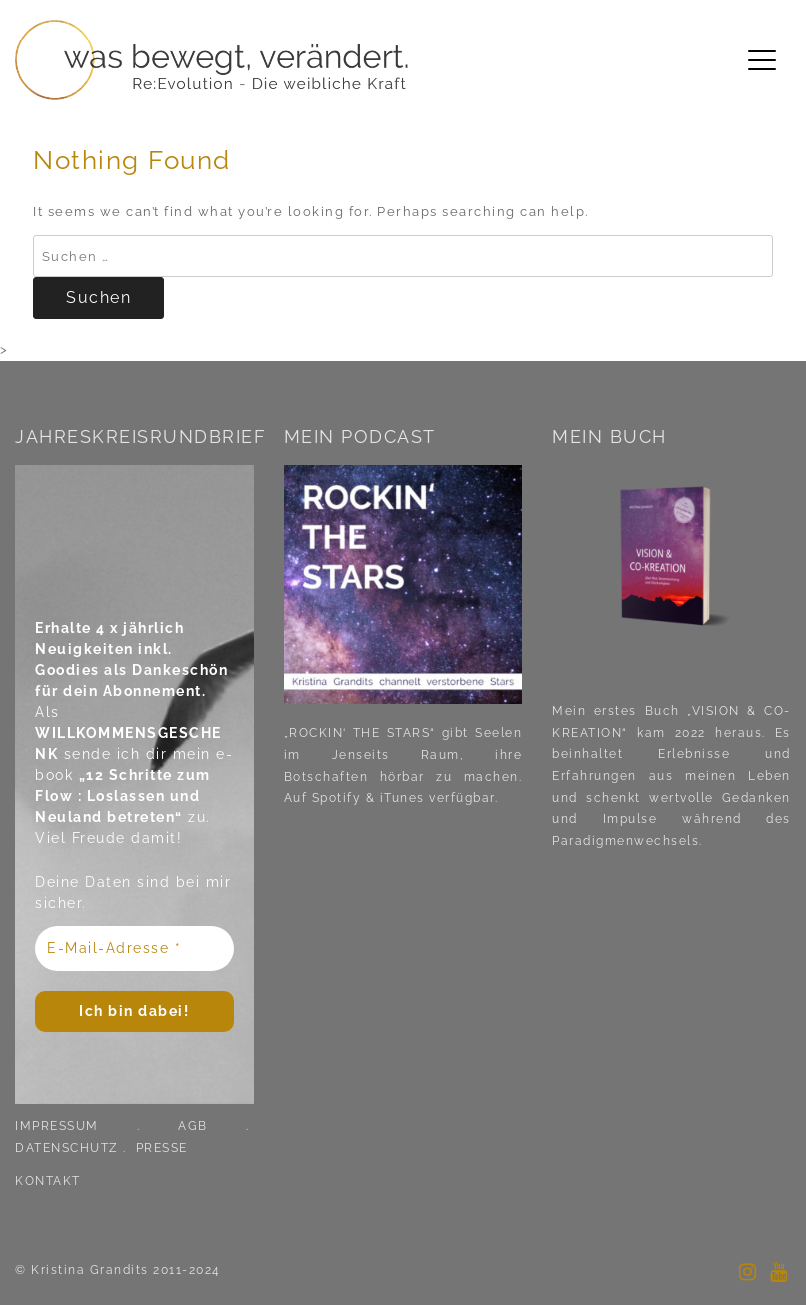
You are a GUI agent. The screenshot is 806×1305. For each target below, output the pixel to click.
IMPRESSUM (57, 1126)
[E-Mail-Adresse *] (134, 948)
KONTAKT (48, 1181)
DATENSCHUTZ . (73, 1148)
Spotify (334, 798)
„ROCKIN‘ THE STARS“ (360, 733)
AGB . (216, 1126)
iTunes (402, 798)
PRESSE (162, 1148)
